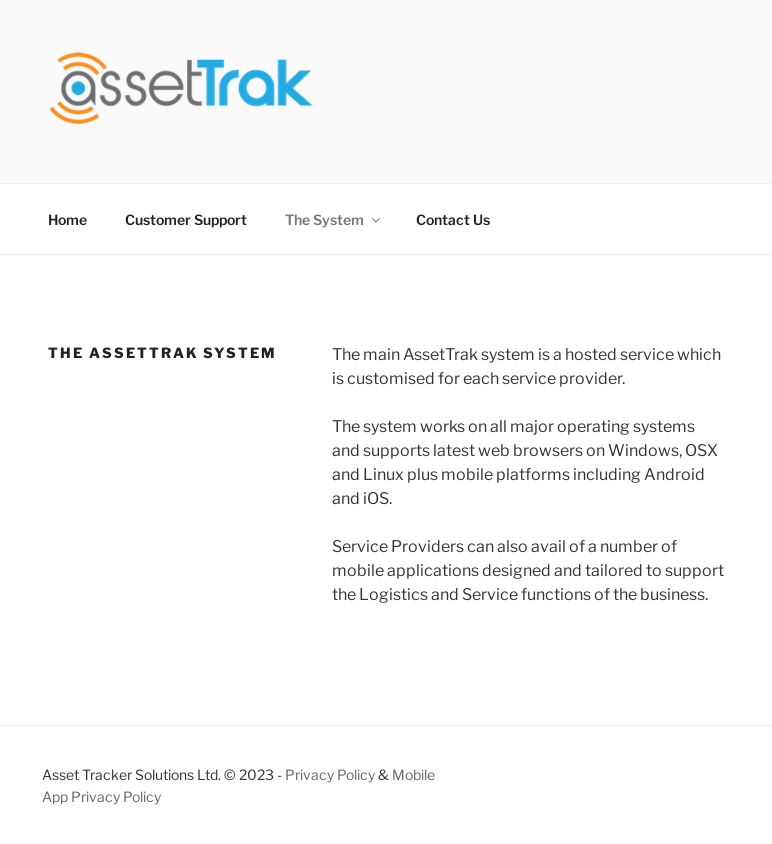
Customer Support (186, 219)
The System (334, 219)
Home (67, 219)
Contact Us (453, 219)
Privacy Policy (330, 774)
